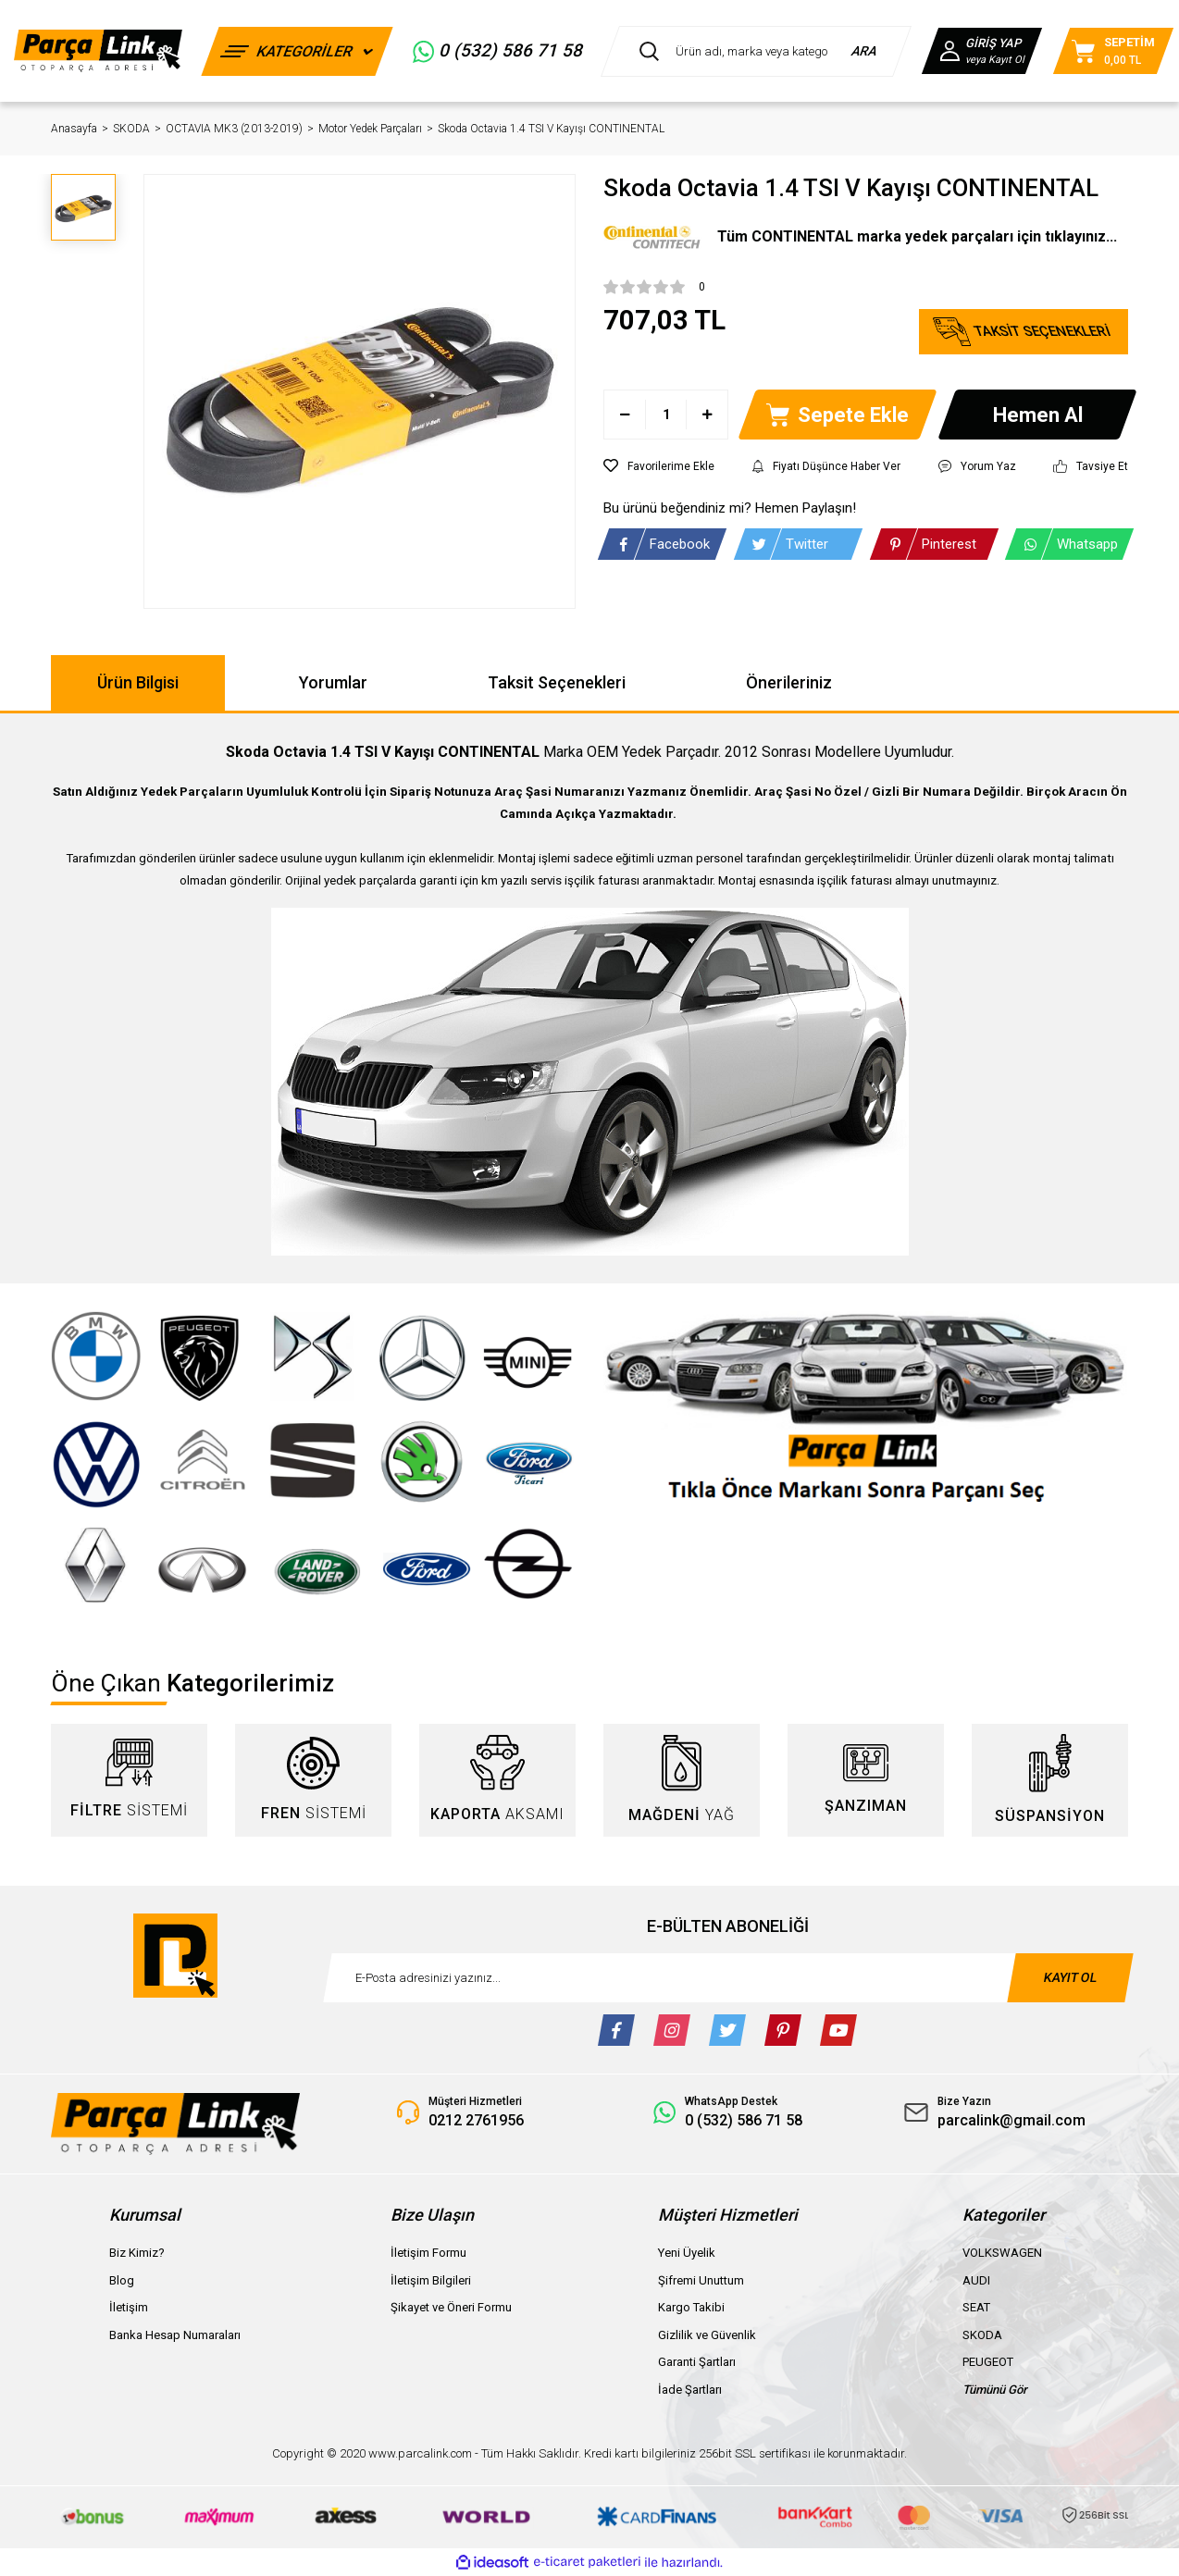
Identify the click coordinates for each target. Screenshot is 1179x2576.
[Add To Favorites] (658, 466)
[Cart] (1113, 51)
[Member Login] (982, 51)
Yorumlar (333, 682)
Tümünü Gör (994, 2389)
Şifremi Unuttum (701, 2280)
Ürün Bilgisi (138, 682)
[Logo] (98, 50)
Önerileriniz (789, 682)
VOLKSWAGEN (1002, 2253)
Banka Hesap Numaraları (175, 2335)
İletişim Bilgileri (431, 2280)
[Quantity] (666, 414)
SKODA (982, 2335)
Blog (121, 2280)
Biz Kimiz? (137, 2253)
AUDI (976, 2280)
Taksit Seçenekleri (557, 682)
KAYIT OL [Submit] (1070, 1977)
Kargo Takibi (691, 2307)
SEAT (976, 2307)
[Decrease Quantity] (625, 414)
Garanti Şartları (697, 2362)
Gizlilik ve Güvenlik (707, 2335)
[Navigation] (297, 51)
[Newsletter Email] (728, 1977)
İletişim (128, 2307)
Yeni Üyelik (686, 2253)
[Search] (756, 51)
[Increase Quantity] (706, 414)
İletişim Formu (428, 2253)
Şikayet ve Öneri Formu (451, 2307)
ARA (865, 50)
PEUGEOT (987, 2362)
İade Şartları (690, 2389)
